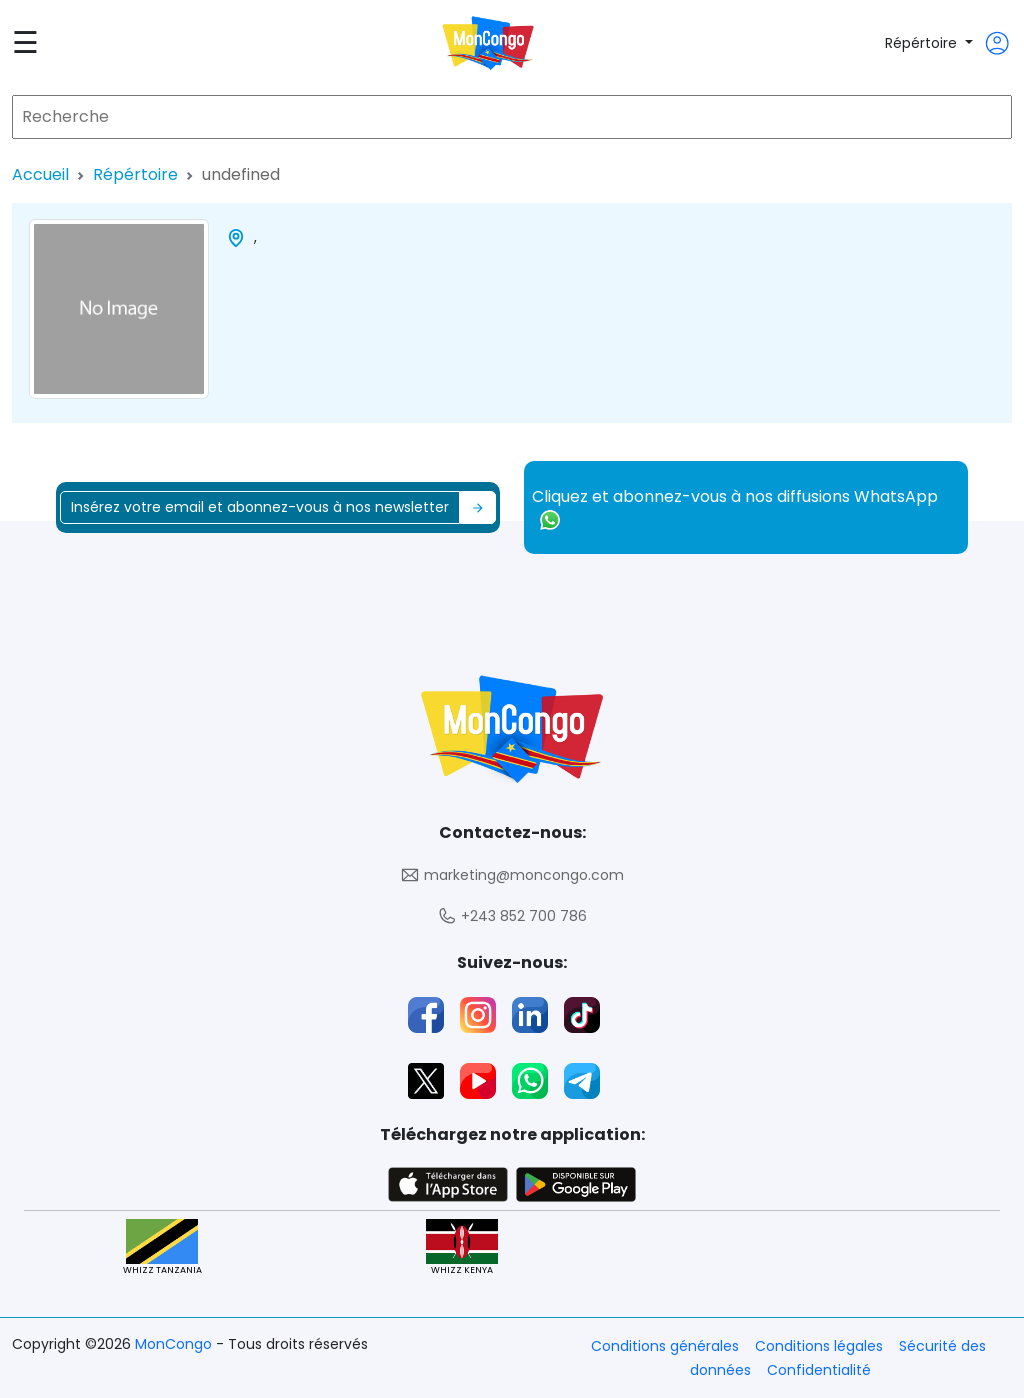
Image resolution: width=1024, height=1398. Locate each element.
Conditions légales (819, 1346)
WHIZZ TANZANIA (162, 1247)
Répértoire (923, 43)
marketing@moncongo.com (512, 875)
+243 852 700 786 (512, 916)
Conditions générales (665, 1346)
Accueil (40, 174)
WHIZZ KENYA (462, 1247)
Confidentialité (819, 1370)
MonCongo (175, 1344)
